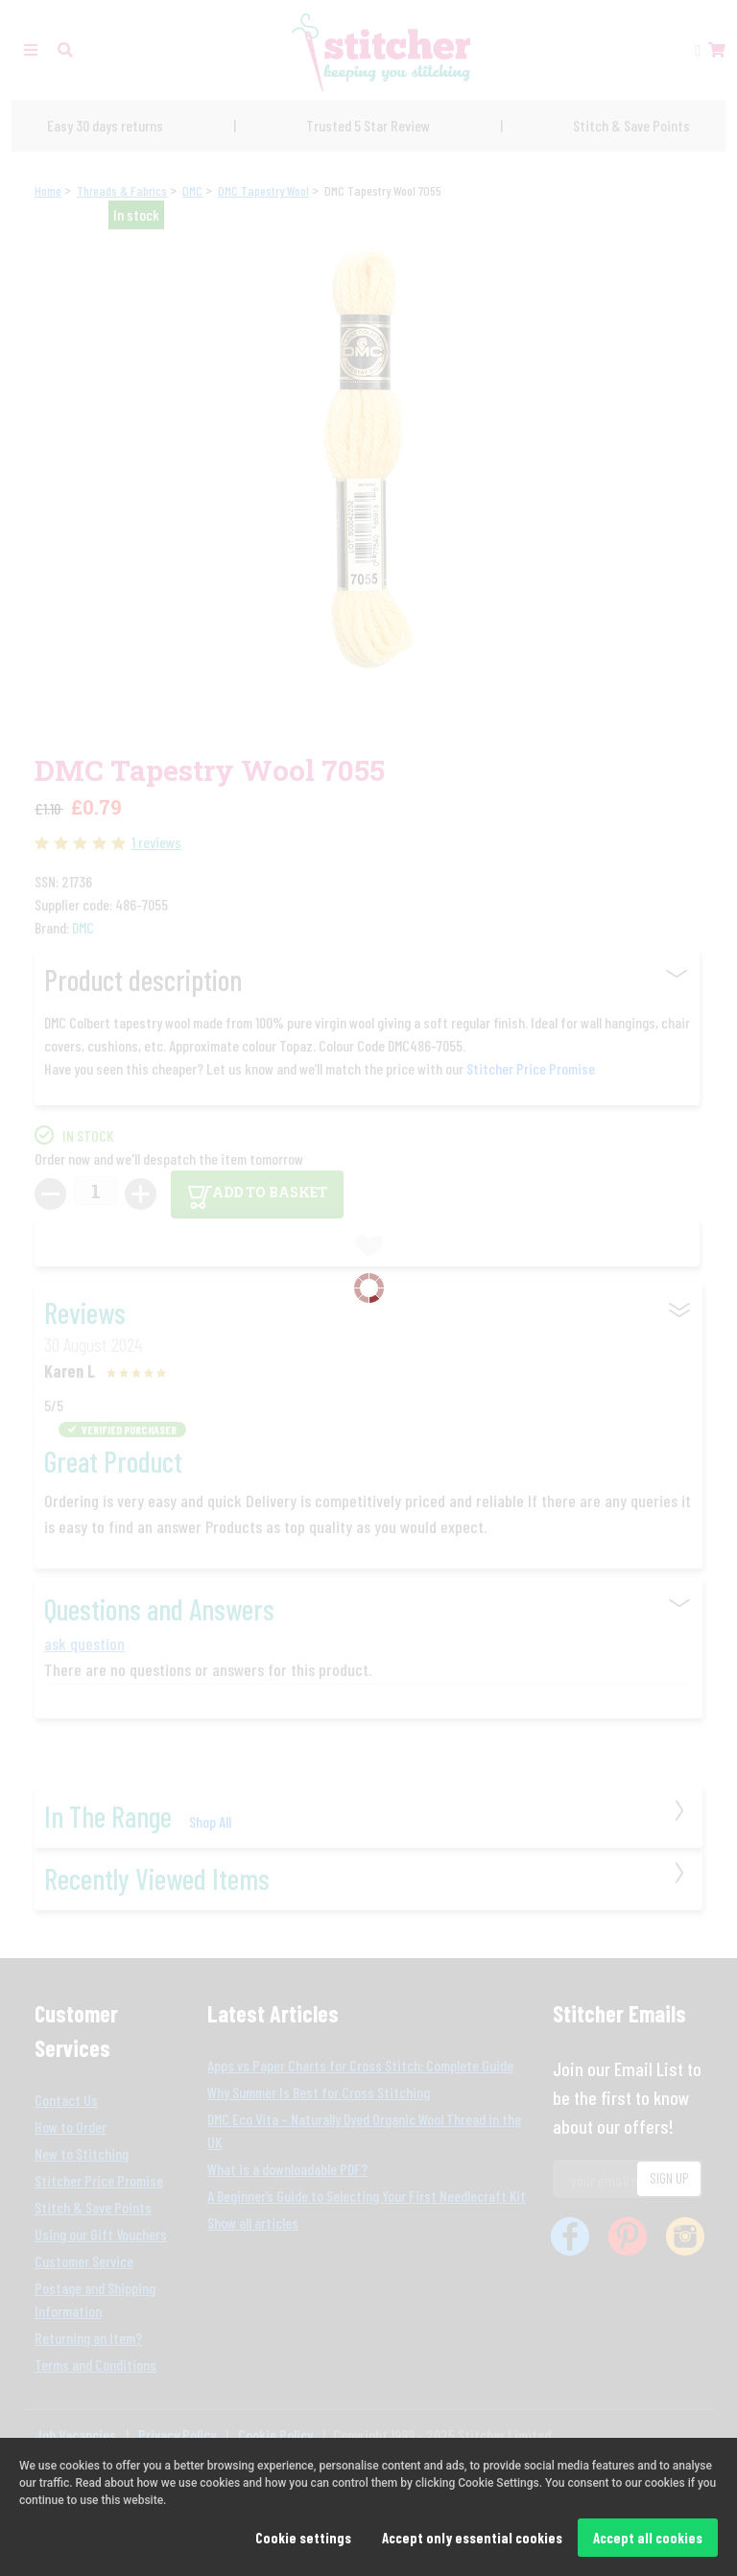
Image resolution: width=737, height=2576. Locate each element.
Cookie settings (303, 2537)
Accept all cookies (647, 2537)
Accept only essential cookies (472, 2537)
